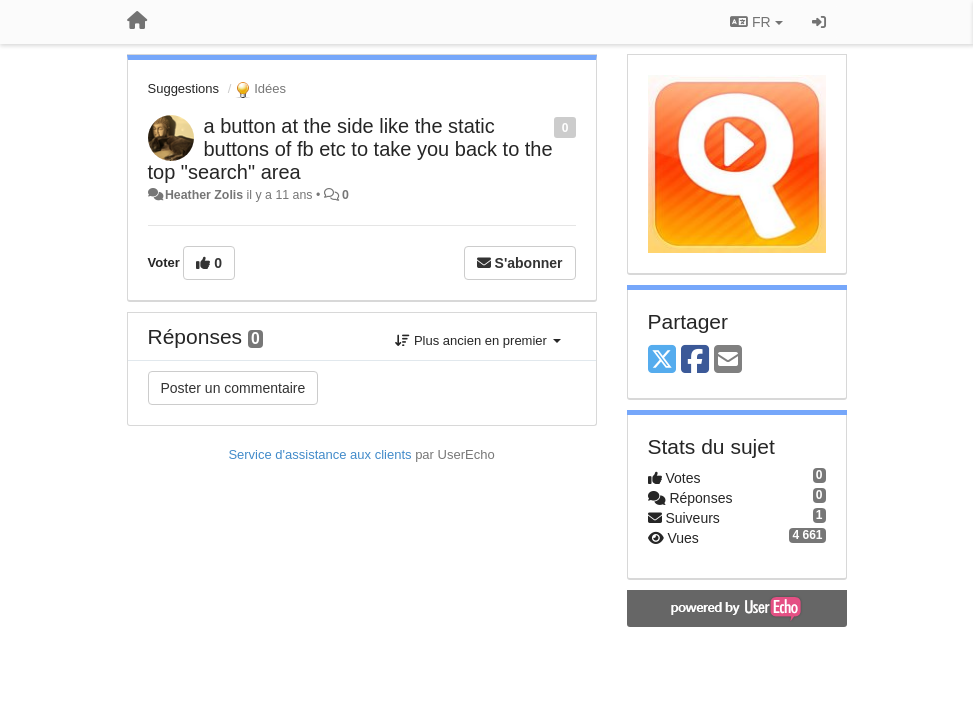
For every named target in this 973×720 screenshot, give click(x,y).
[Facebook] (695, 360)
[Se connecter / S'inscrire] (819, 22)
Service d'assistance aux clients (319, 454)
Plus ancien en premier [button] (477, 340)
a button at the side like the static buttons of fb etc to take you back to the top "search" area (350, 149)
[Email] (728, 360)
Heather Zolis (204, 195)
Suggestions (184, 88)
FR (756, 22)
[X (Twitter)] (662, 360)
